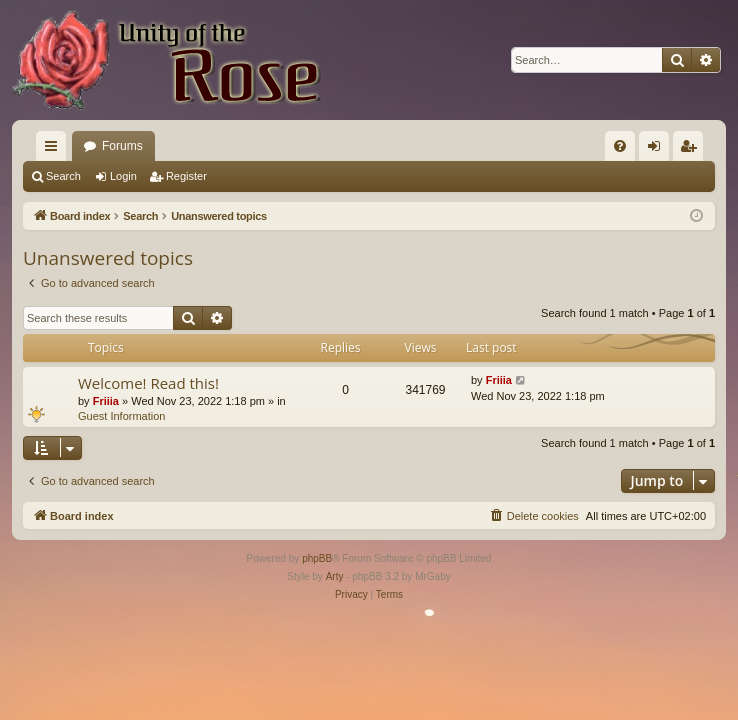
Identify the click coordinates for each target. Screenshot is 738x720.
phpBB (317, 558)
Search (63, 176)
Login (123, 176)
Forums (122, 146)
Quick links (55, 150)
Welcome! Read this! (148, 383)
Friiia (106, 401)
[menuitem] (620, 146)
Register (186, 176)
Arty (335, 576)
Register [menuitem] (692, 150)
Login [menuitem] (658, 150)
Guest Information (121, 416)
